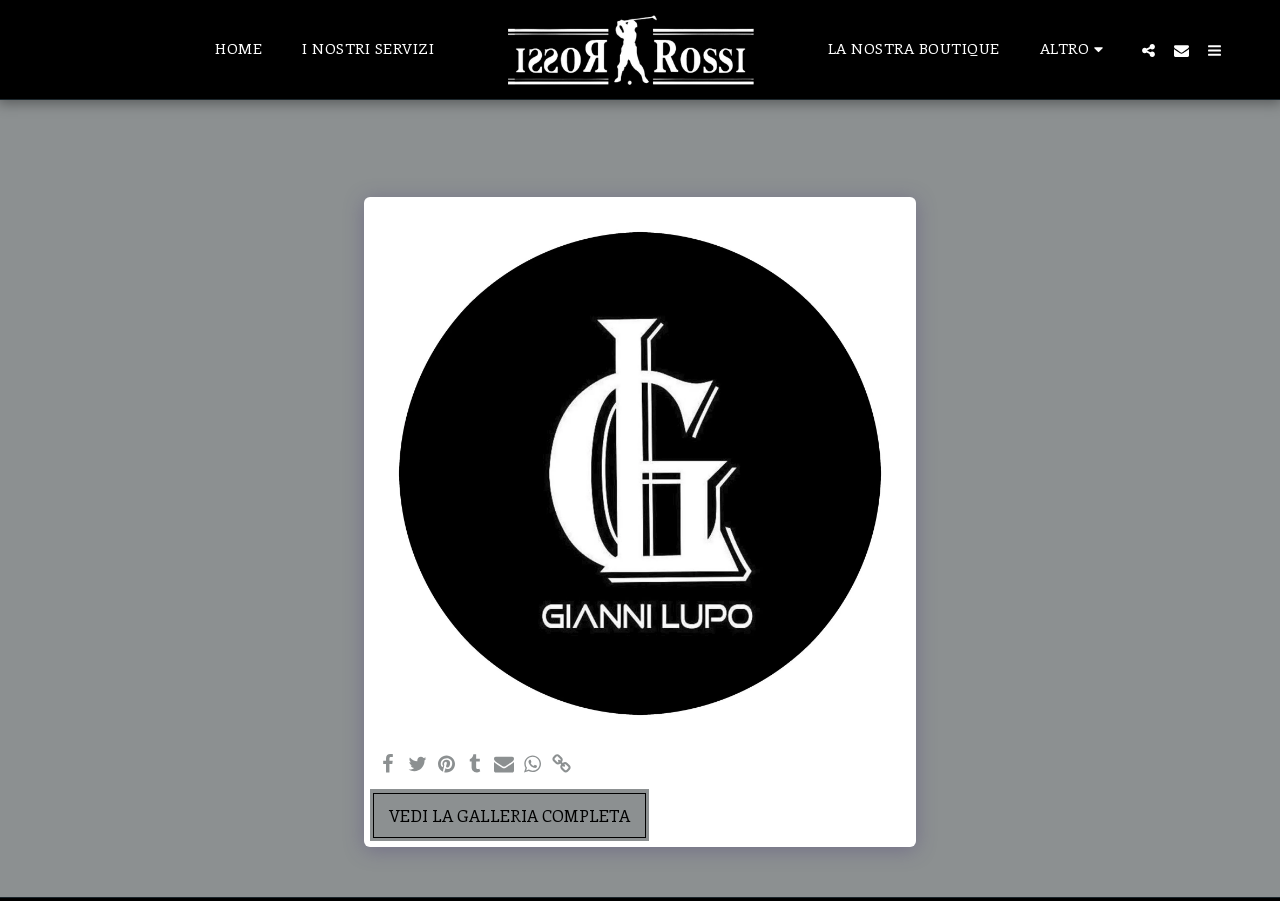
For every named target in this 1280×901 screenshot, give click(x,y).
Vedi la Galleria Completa (509, 815)
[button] (1148, 50)
